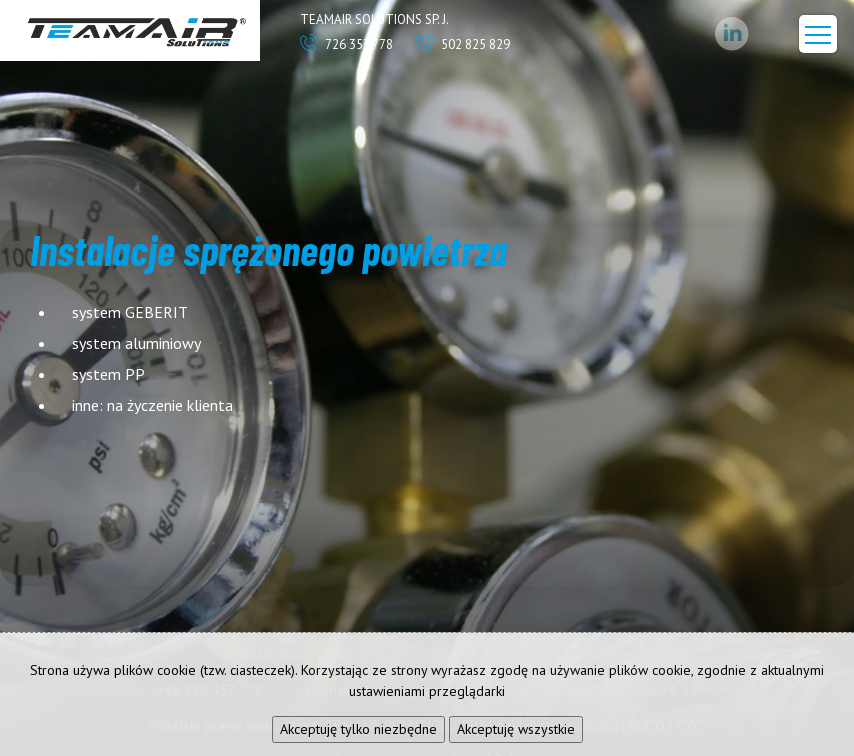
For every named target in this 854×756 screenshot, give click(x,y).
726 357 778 (346, 44)
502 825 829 (463, 44)
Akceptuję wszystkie (516, 729)
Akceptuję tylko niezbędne (358, 729)
